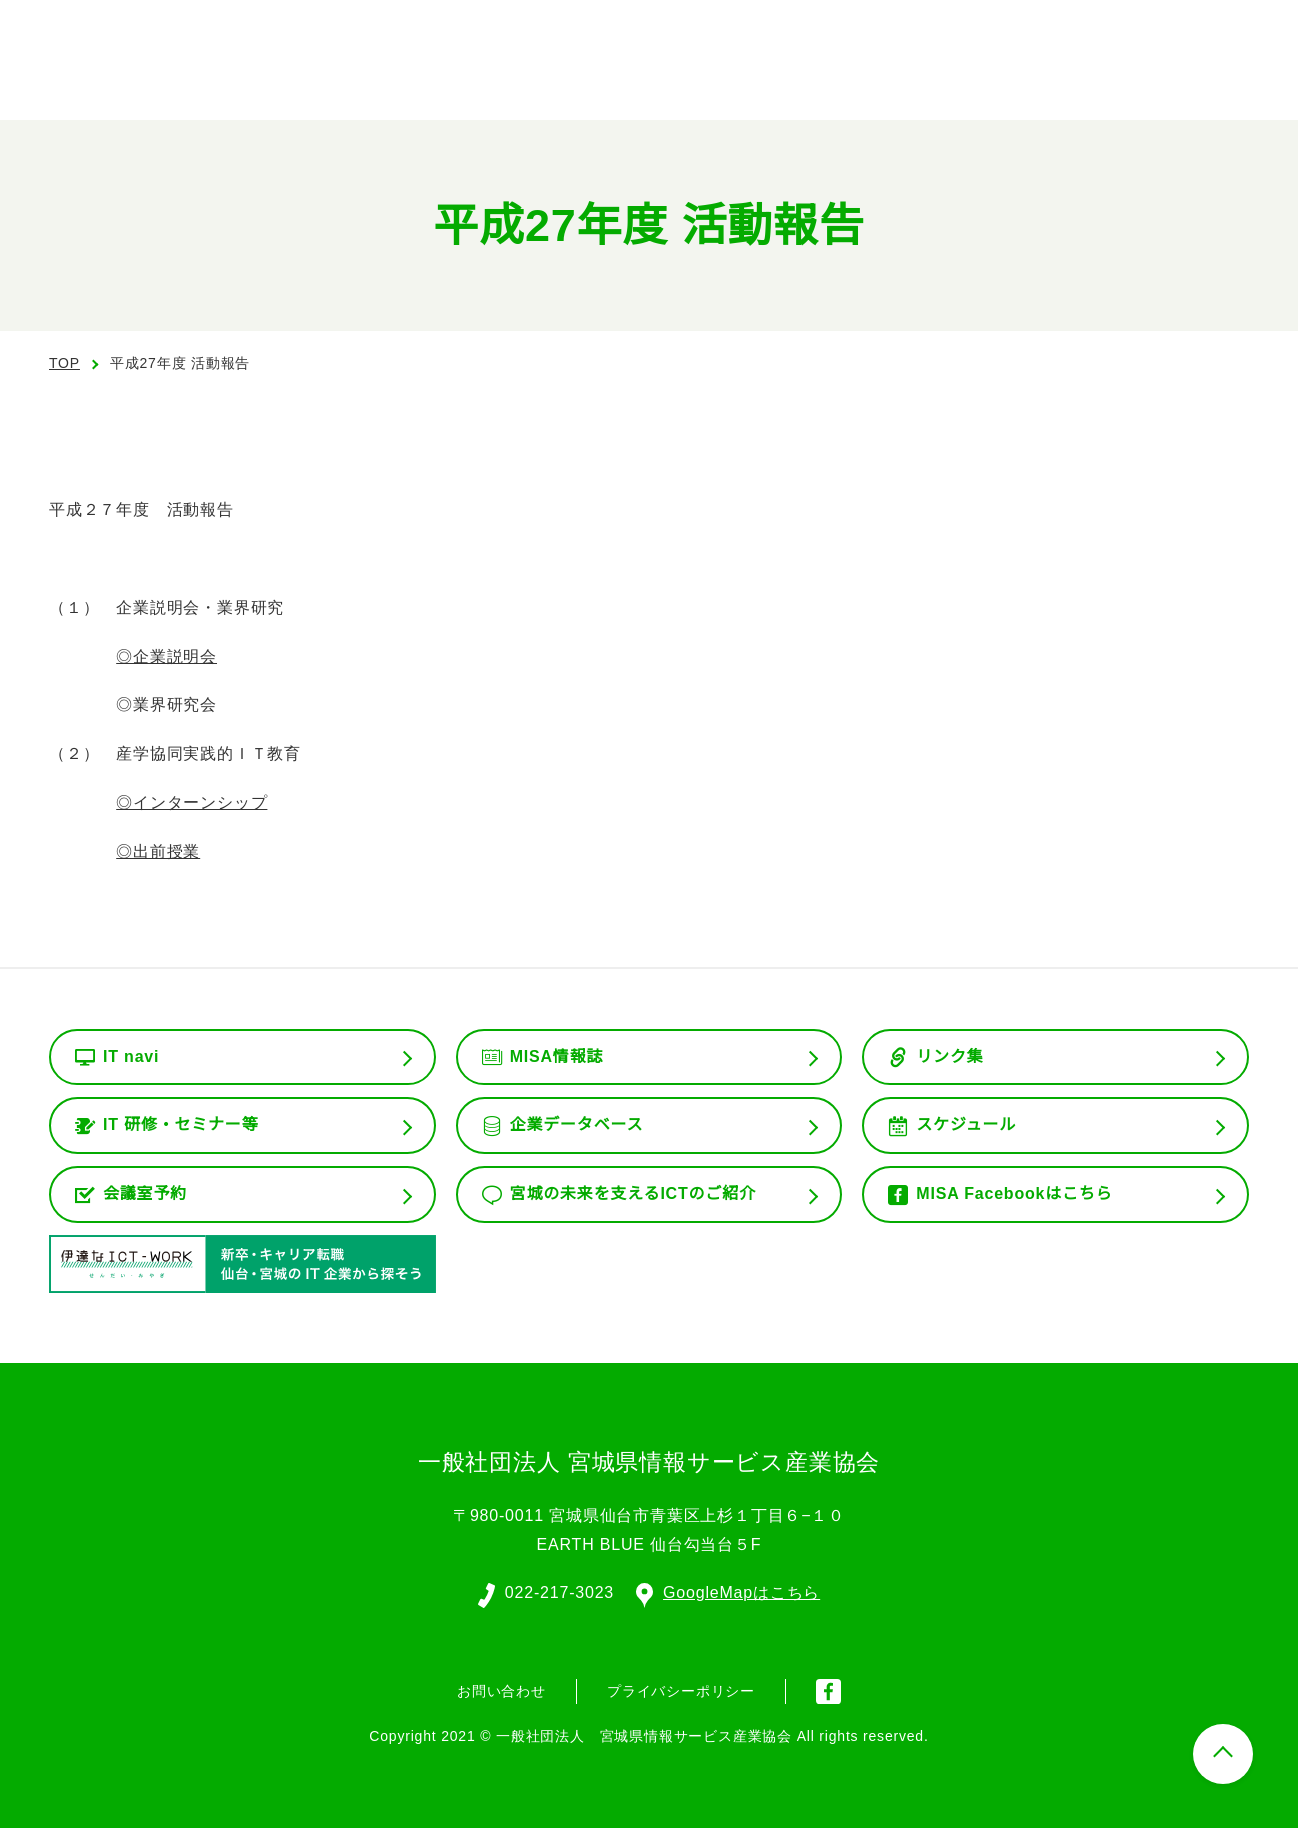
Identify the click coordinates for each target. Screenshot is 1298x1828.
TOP (64, 363)
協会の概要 (674, 80)
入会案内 (1219, 30)
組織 (781, 80)
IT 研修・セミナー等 (181, 1125)
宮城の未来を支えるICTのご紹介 (634, 1194)
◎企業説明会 (166, 657)
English (947, 30)
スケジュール (966, 1125)
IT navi (133, 1057)
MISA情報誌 (556, 1057)
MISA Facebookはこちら (1014, 1194)
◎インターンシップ (191, 803)
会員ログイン (1082, 30)
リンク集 (949, 1057)
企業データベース (576, 1125)
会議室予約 (145, 1194)
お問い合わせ (1179, 78)
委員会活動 (888, 80)
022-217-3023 (558, 1591)
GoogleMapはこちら (729, 1591)
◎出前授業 (158, 852)
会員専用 (1011, 80)
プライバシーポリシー (681, 1689)
